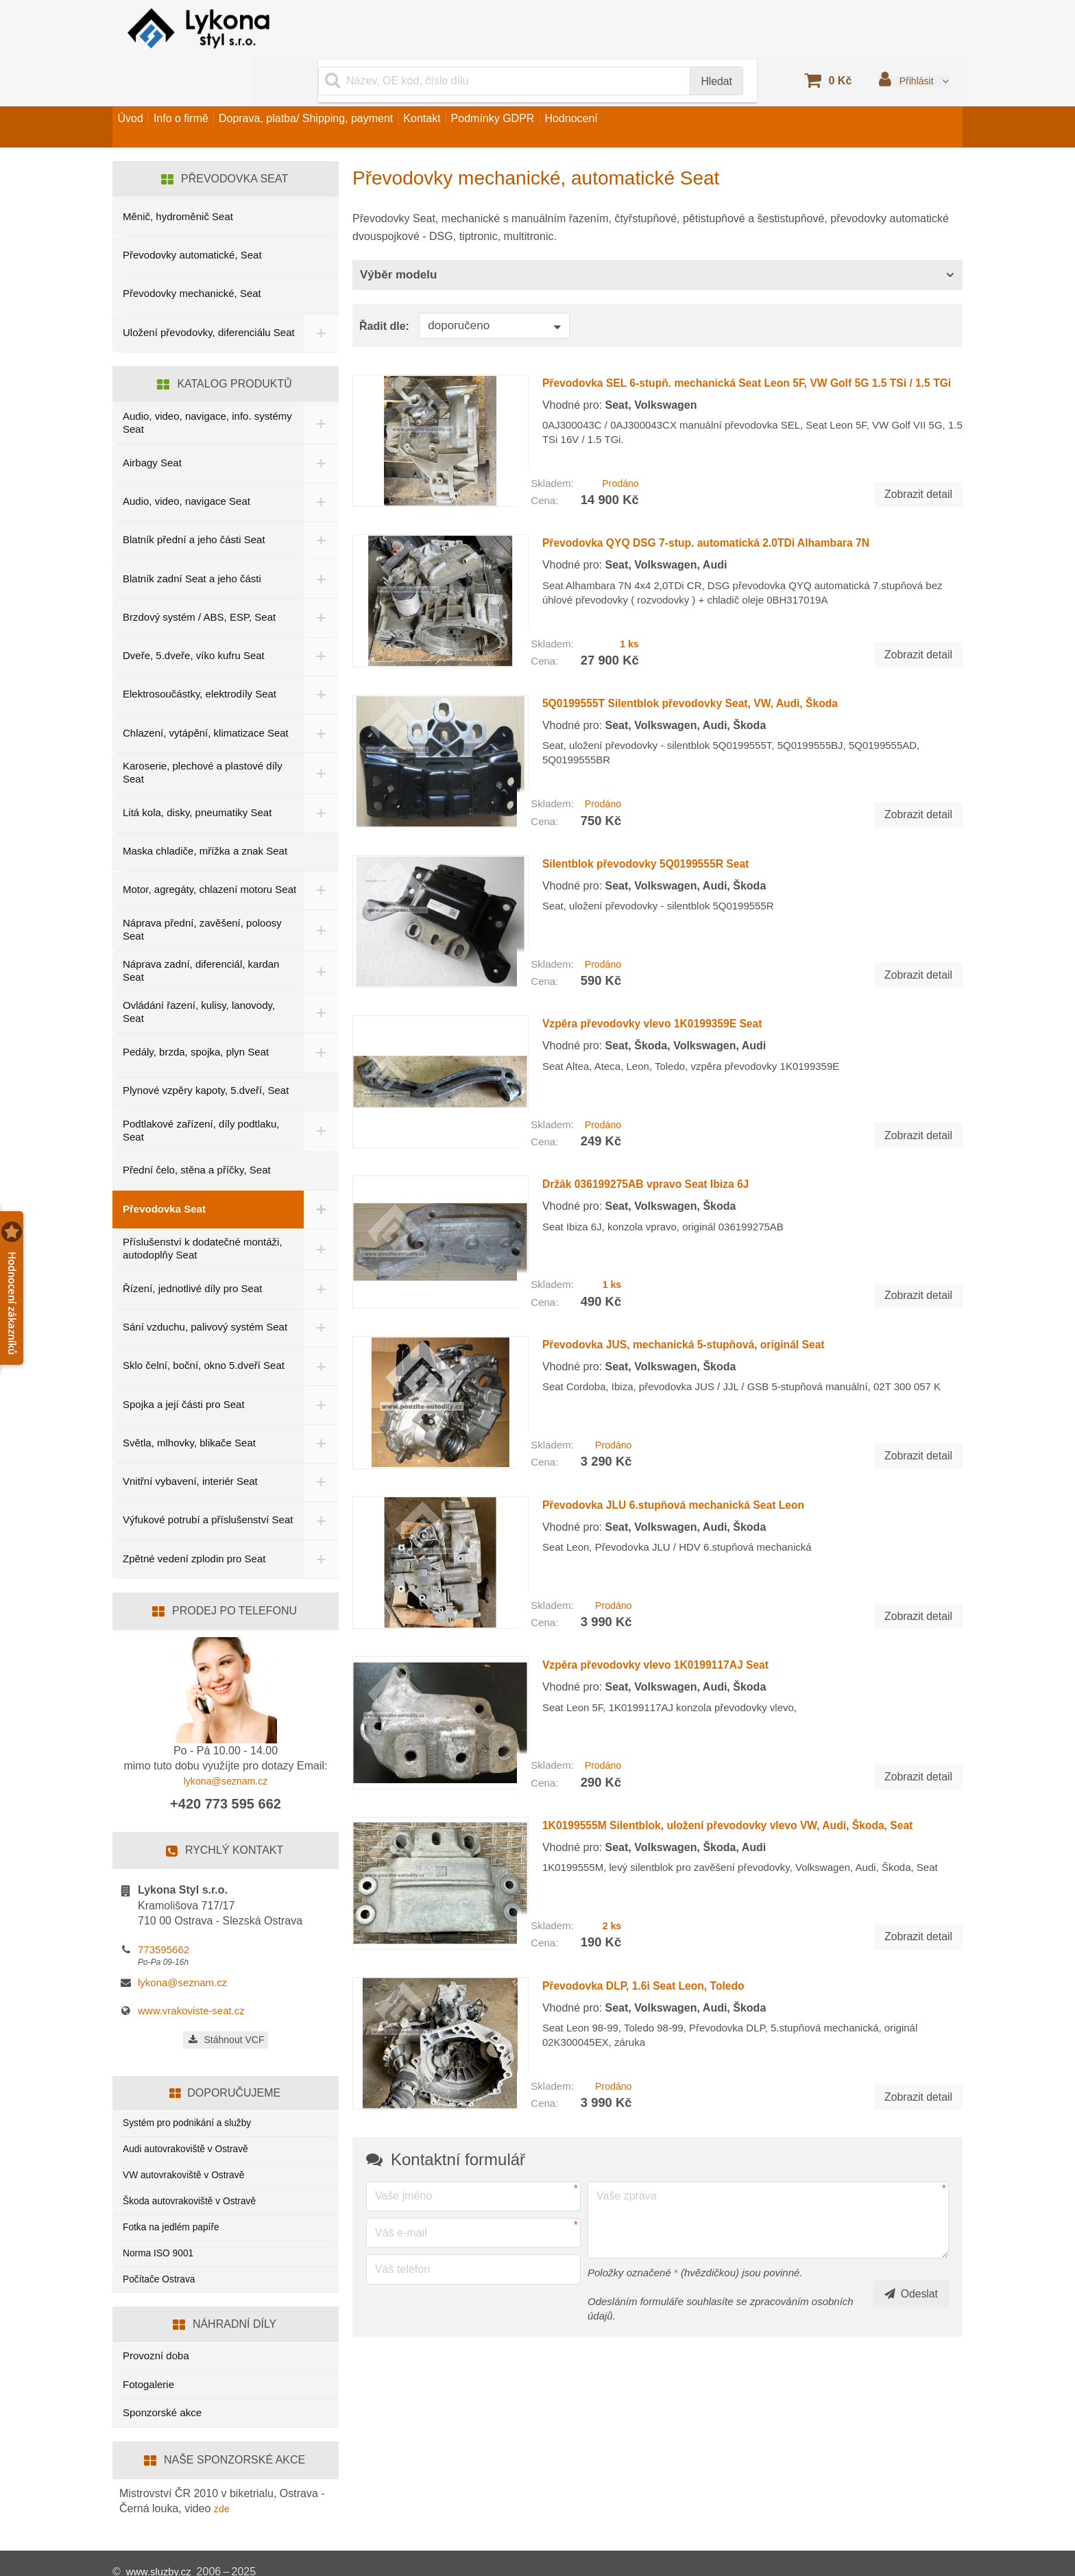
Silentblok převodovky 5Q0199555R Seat (663, 794)
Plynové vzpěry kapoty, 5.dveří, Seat (206, 1054)
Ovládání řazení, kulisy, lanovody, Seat (199, 975)
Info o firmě (207, 85)
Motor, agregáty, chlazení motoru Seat (197, 851)
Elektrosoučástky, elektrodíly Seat (199, 654)
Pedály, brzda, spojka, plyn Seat (196, 1015)
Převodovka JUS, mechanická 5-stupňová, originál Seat (711, 1250)
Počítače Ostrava (162, 2259)
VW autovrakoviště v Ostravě (189, 2146)
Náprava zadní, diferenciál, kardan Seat (201, 934)
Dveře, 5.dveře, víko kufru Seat (194, 616)
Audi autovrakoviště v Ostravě (191, 2118)
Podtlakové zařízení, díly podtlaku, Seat (201, 1093)
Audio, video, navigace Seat (186, 462)
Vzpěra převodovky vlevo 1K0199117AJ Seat (675, 1553)
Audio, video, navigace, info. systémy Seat (187, 383)
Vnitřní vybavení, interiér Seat (190, 1445)
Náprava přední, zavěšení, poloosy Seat (202, 893)
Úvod (139, 85)
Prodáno (618, 432)
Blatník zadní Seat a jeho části (192, 539)
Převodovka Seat (164, 1172)
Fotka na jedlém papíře (175, 2203)
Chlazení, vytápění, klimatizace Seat (206, 693)
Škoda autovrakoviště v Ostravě (195, 2174)
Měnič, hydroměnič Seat (178, 174)
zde (223, 2490)
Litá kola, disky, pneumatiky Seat (197, 773)
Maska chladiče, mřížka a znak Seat (205, 812)
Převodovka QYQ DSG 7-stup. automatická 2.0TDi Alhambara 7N (740, 491)
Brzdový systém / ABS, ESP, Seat (199, 577)
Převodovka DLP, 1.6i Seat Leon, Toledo (660, 1857)
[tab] (657, 233)
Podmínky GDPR (571, 85)
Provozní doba (156, 2338)
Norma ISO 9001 (161, 2231)
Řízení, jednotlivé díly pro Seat (192, 1251)
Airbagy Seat (152, 423)
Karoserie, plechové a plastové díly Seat (202, 733)
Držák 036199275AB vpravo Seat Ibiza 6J (663, 1098)
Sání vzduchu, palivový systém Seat (205, 1290)
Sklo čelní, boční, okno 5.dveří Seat (204, 1329)
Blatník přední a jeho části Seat (194, 500)
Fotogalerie (148, 2366)
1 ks (628, 584)
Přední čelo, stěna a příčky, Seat (197, 1133)
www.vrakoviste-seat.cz (191, 1976)
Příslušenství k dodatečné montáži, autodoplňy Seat (202, 1212)
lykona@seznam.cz (226, 1747)
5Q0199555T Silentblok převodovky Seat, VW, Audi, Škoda (720, 643)
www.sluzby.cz (161, 2555)
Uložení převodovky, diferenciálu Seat (197, 291)
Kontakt (482, 85)
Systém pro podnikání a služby (193, 2090)
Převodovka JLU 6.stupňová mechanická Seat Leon (698, 1401)
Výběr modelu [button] (398, 232)
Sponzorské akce (162, 2394)
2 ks (610, 1798)
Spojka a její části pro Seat (184, 1367)
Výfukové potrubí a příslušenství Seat (196, 1484)
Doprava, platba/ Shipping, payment (349, 85)
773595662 (163, 1916)
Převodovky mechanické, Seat (192, 251)
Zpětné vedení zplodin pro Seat (194, 1524)
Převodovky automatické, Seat (192, 213)
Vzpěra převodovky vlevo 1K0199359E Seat (671, 946)
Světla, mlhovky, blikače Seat (189, 1405)
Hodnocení (666, 85)
